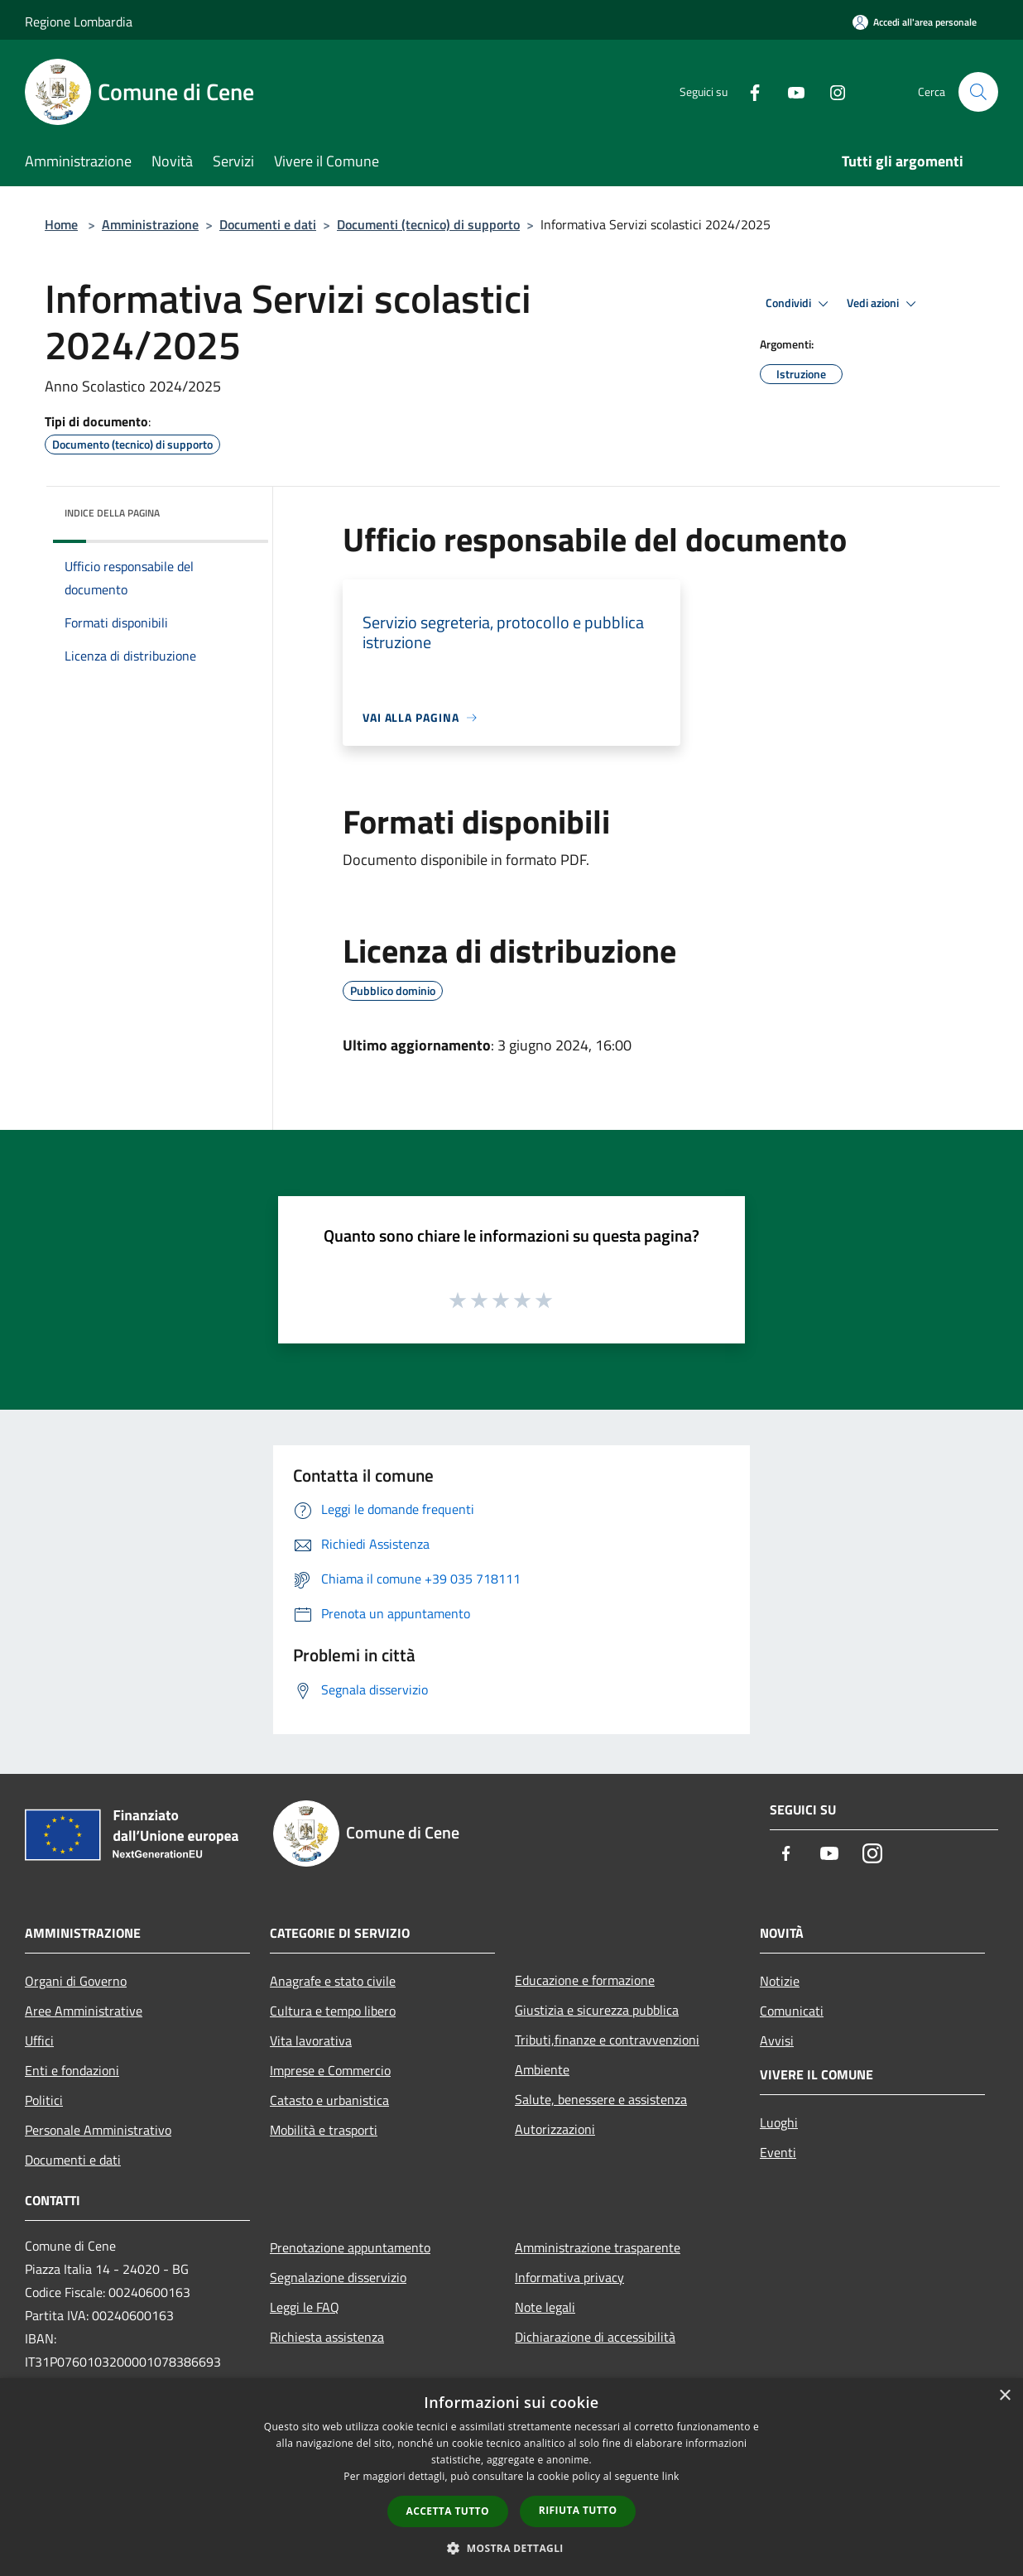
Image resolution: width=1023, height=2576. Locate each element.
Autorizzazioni (555, 2129)
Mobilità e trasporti (323, 2130)
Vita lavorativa (311, 2040)
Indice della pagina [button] (112, 513)
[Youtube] (789, 91)
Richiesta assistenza (327, 2337)
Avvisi (777, 2040)
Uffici (39, 2040)
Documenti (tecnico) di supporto (428, 224)
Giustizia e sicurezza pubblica (597, 2010)
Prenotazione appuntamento (350, 2247)
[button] (511, 2548)
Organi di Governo (76, 1981)
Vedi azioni (884, 304)
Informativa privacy (569, 2277)
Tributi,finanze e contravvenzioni (607, 2040)
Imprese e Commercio (330, 2070)
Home (61, 224)
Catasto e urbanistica (329, 2100)
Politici (44, 2100)
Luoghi (779, 2122)
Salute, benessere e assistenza (601, 2099)
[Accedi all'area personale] (914, 21)
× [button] (1004, 2396)
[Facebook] (748, 91)
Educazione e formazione (585, 1980)
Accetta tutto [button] (447, 2511)
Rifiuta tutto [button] (578, 2510)
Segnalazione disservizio (338, 2277)
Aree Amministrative (83, 2011)
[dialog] (511, 2477)
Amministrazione (150, 224)
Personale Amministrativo (98, 2130)
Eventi (778, 2152)
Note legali (545, 2307)
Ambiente (542, 2069)
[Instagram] (831, 91)
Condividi (799, 304)
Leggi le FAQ (304, 2307)
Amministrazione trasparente (597, 2247)
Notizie (780, 1981)
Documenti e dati (267, 224)
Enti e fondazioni (72, 2070)
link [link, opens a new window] (671, 2476)
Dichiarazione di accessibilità (595, 2337)
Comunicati (792, 2011)
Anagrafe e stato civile (333, 1981)
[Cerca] (978, 92)
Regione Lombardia (78, 21)
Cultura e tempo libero (333, 2011)
